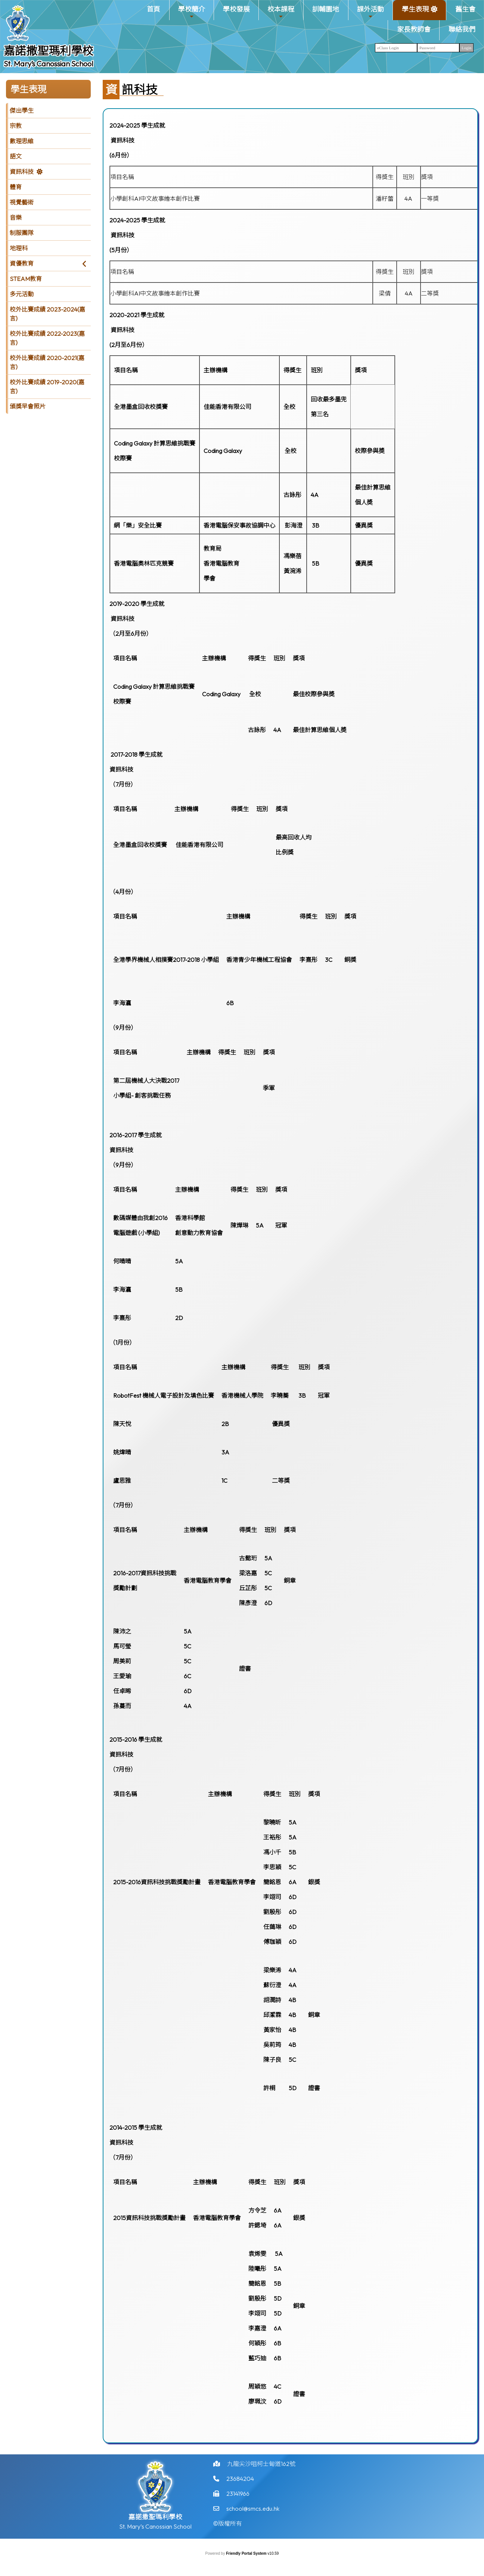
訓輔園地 (325, 9)
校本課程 (280, 12)
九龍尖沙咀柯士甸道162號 (261, 2485)
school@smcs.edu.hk (252, 2530)
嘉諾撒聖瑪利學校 (48, 51)
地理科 (19, 248)
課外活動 (370, 12)
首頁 (153, 9)
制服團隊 (22, 233)
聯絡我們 (462, 29)
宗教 (16, 125)
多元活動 (22, 294)
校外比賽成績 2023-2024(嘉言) (47, 314)
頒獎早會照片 (28, 406)
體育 (16, 187)
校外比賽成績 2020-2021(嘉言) (47, 362)
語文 (16, 156)
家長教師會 (414, 29)
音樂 (16, 217)
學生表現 (415, 12)
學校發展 (236, 9)
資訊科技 (22, 171)
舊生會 (465, 9)
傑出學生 (22, 110)
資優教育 (22, 263)
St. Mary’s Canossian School (48, 63)
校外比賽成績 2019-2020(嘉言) (47, 386)
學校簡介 (191, 12)
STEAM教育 (26, 278)
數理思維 (22, 141)
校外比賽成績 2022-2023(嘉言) (47, 338)
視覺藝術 (22, 202)
